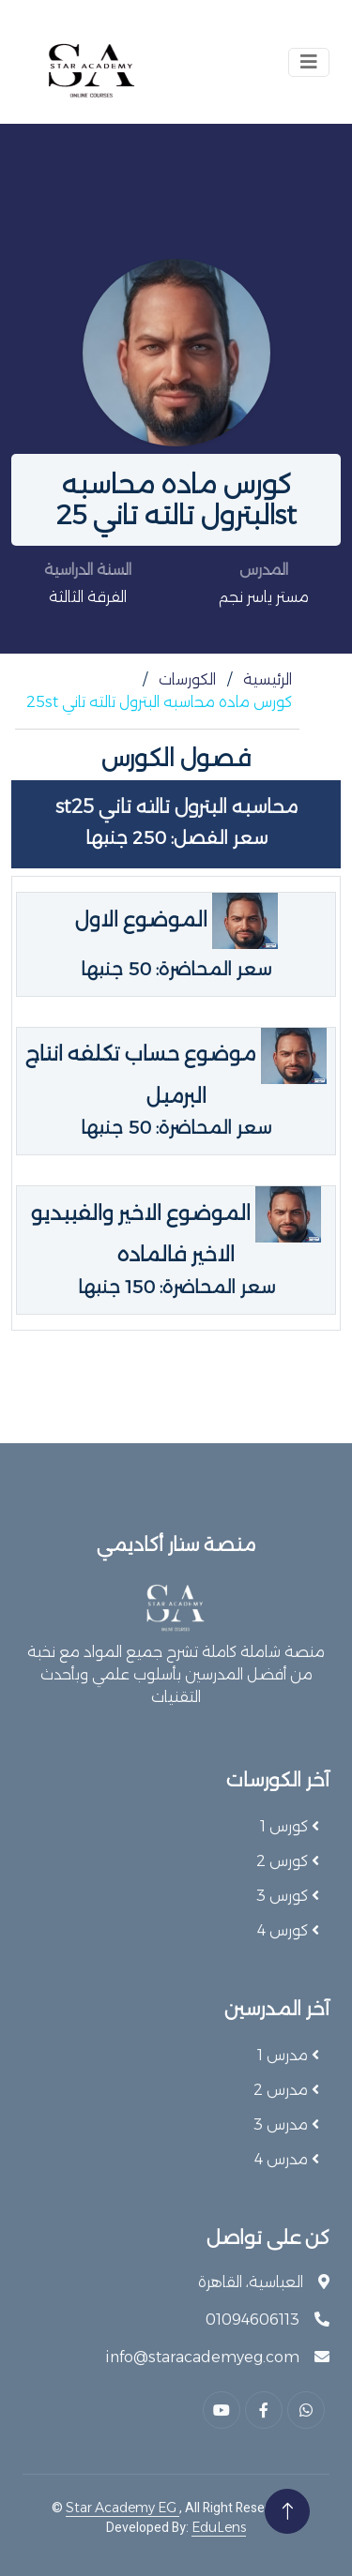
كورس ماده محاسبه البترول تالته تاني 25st (159, 702)
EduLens (218, 2527)
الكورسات (187, 679)
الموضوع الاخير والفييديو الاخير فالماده (176, 1249)
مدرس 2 (282, 2090)
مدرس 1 (284, 2055)
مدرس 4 (283, 2159)
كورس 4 (284, 1930)
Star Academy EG (122, 2507)
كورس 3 (284, 1896)
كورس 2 (284, 1861)
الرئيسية (267, 679)
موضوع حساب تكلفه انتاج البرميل (176, 1090)
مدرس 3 (282, 2124)
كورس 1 (286, 1826)
